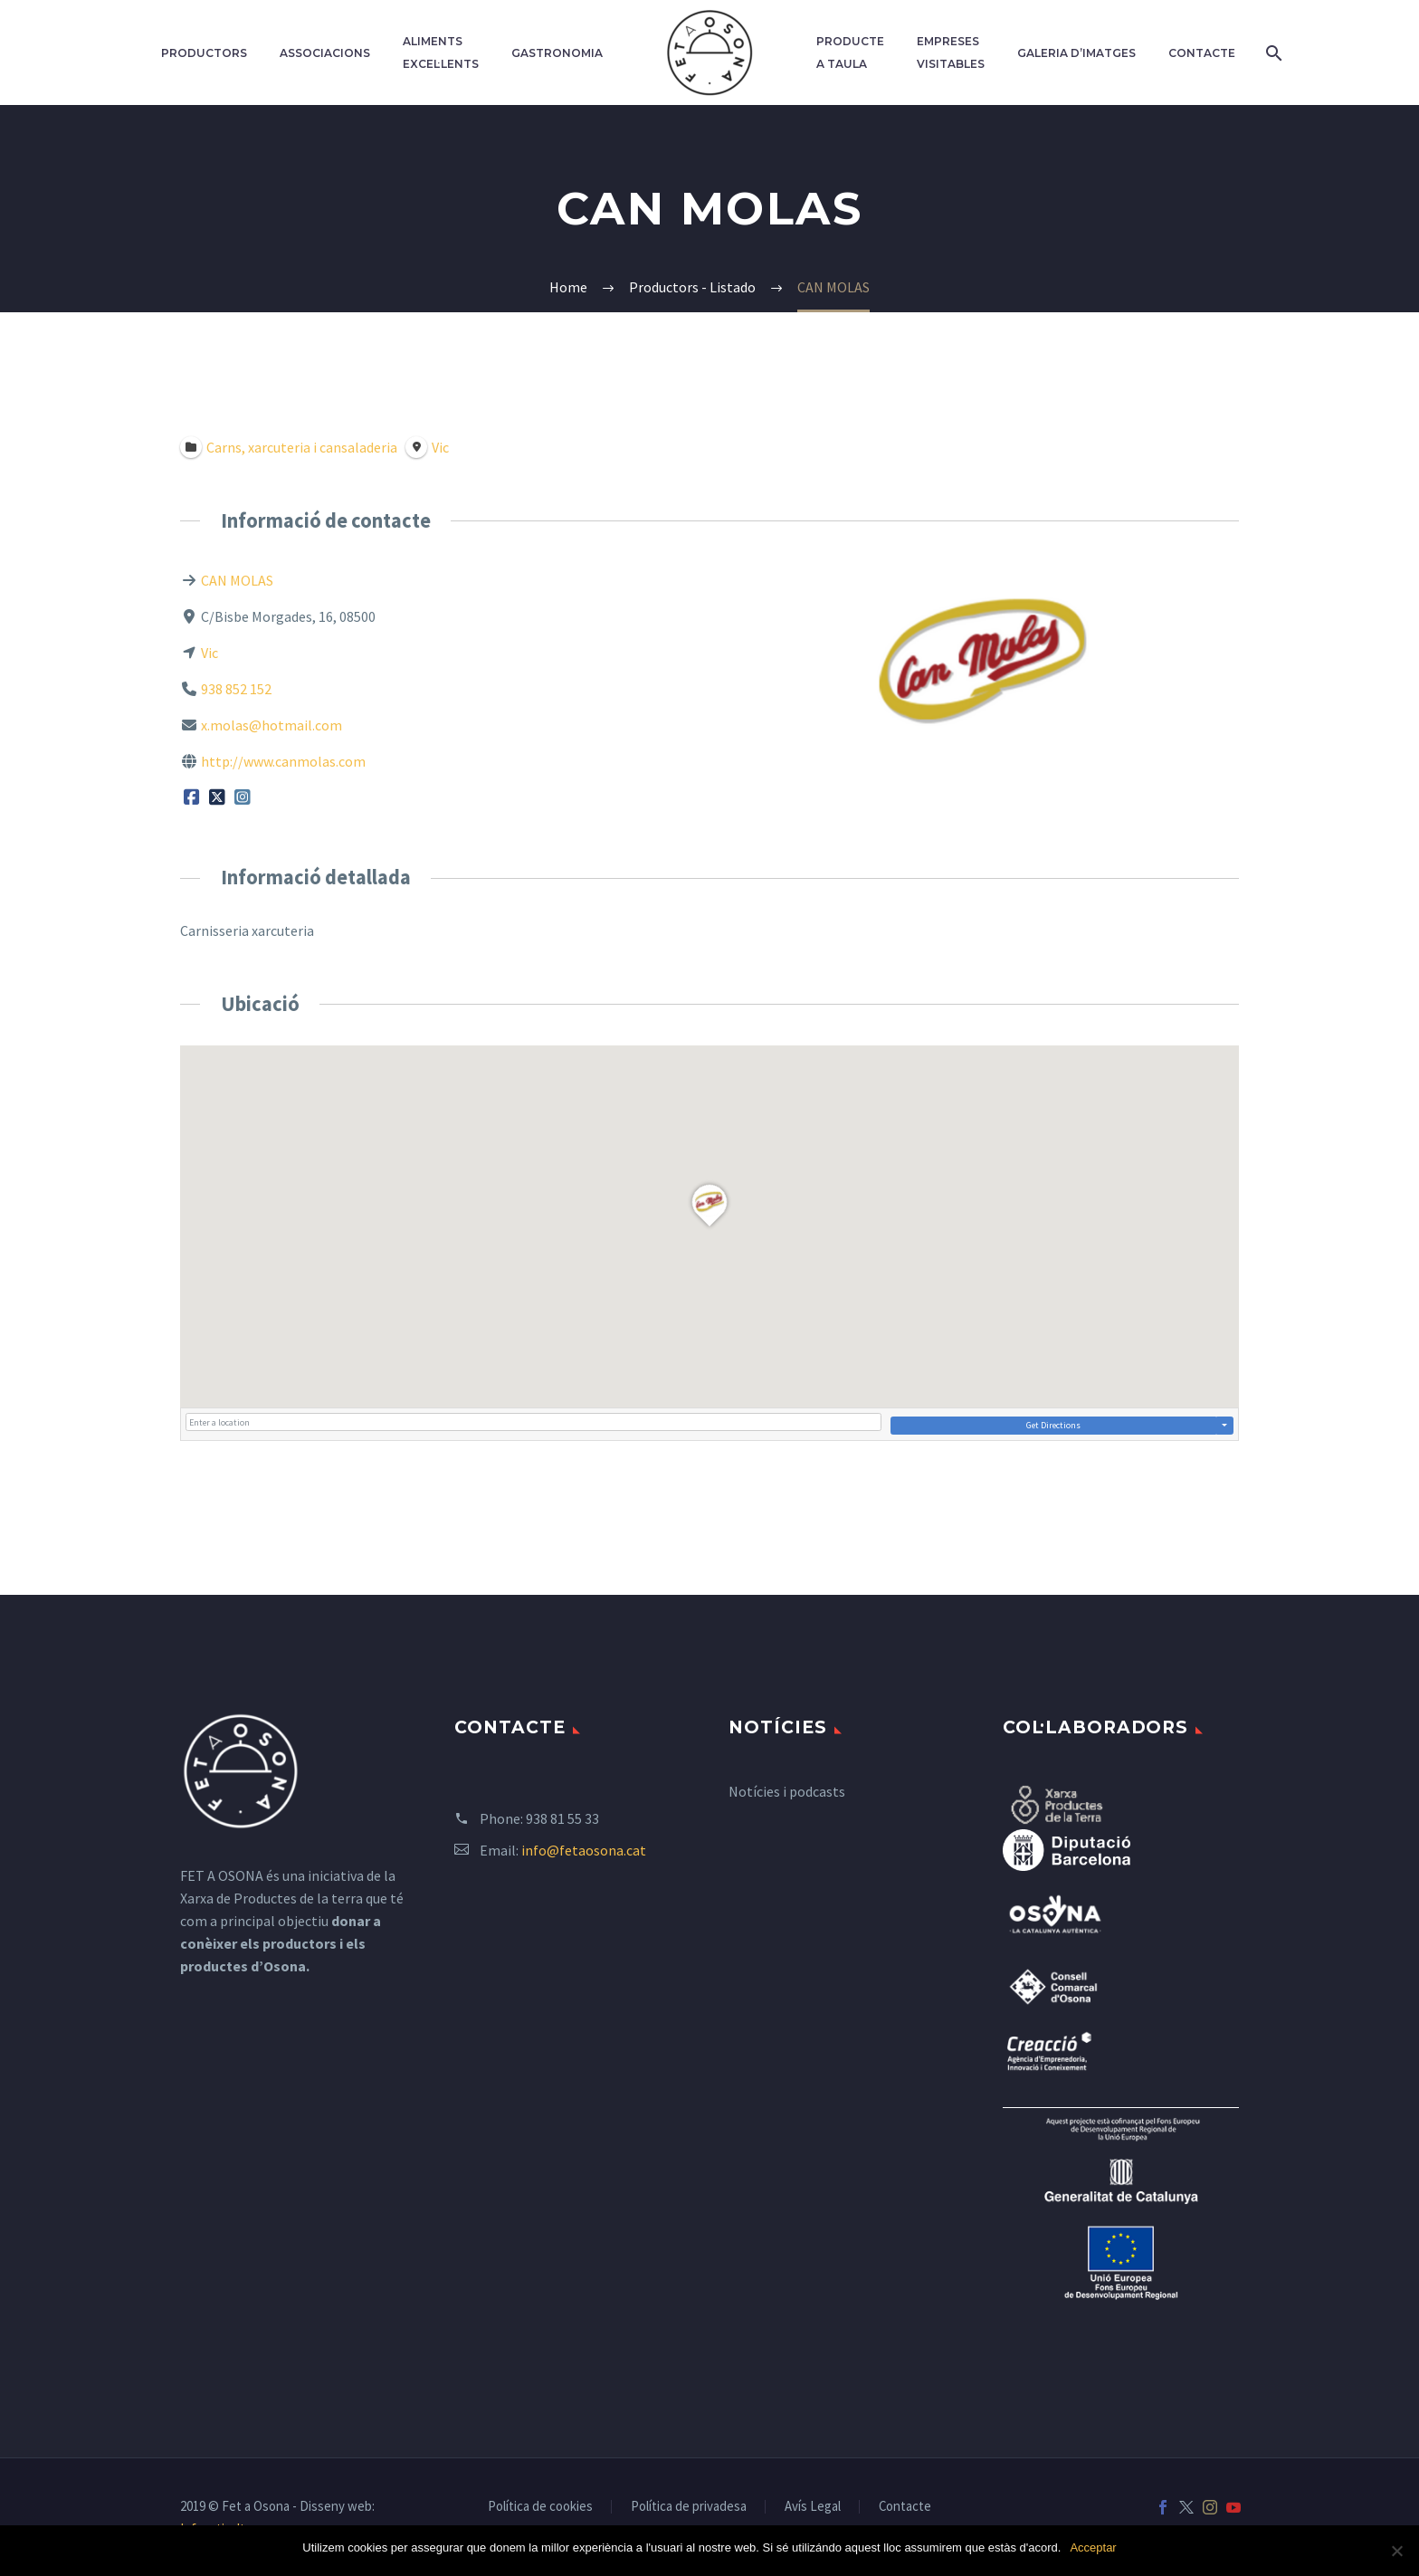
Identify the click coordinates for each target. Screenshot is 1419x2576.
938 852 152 (236, 689)
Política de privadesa (689, 2507)
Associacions (325, 53)
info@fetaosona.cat (583, 1850)
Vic (209, 653)
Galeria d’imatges (1076, 53)
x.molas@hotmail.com (271, 725)
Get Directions (1053, 1426)
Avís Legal (813, 2507)
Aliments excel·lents (441, 52)
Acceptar (1093, 2547)
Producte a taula (850, 52)
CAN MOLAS (237, 580)
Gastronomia (557, 53)
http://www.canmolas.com (283, 761)
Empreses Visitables (951, 52)
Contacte (1201, 53)
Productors (204, 53)
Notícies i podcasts (787, 1791)
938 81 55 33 (562, 1818)
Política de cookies (540, 2507)
